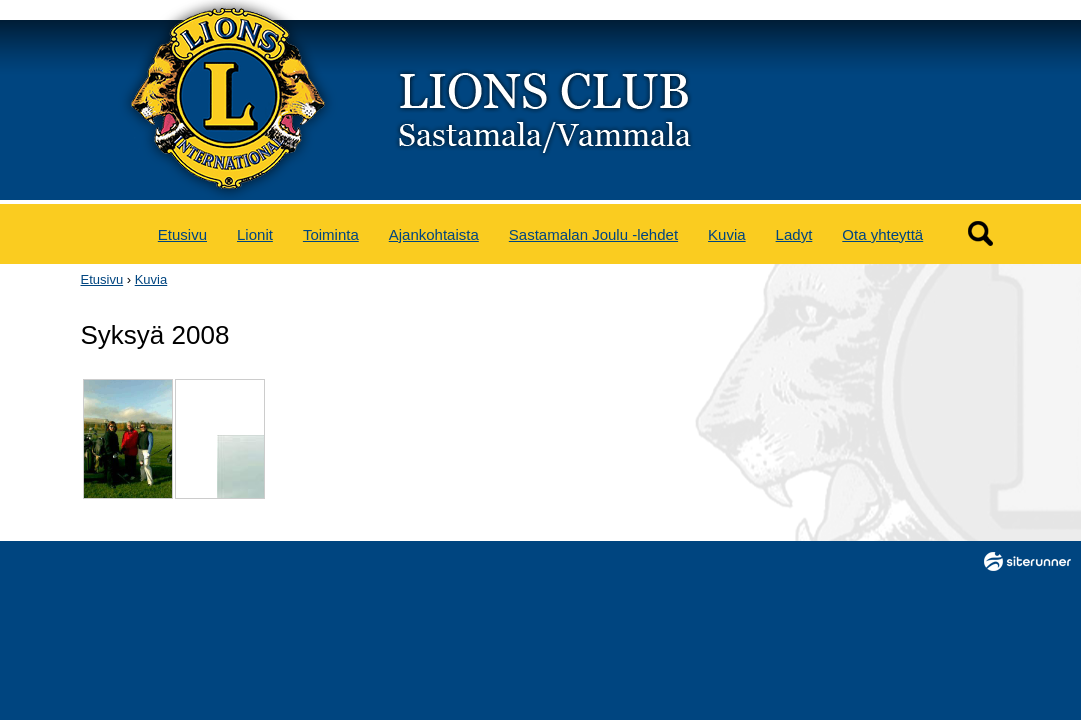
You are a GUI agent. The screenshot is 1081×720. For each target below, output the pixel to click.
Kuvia (727, 234)
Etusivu (182, 234)
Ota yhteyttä (882, 234)
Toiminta (331, 234)
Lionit (255, 234)
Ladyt (794, 234)
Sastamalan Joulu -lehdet (593, 234)
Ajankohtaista (434, 234)
